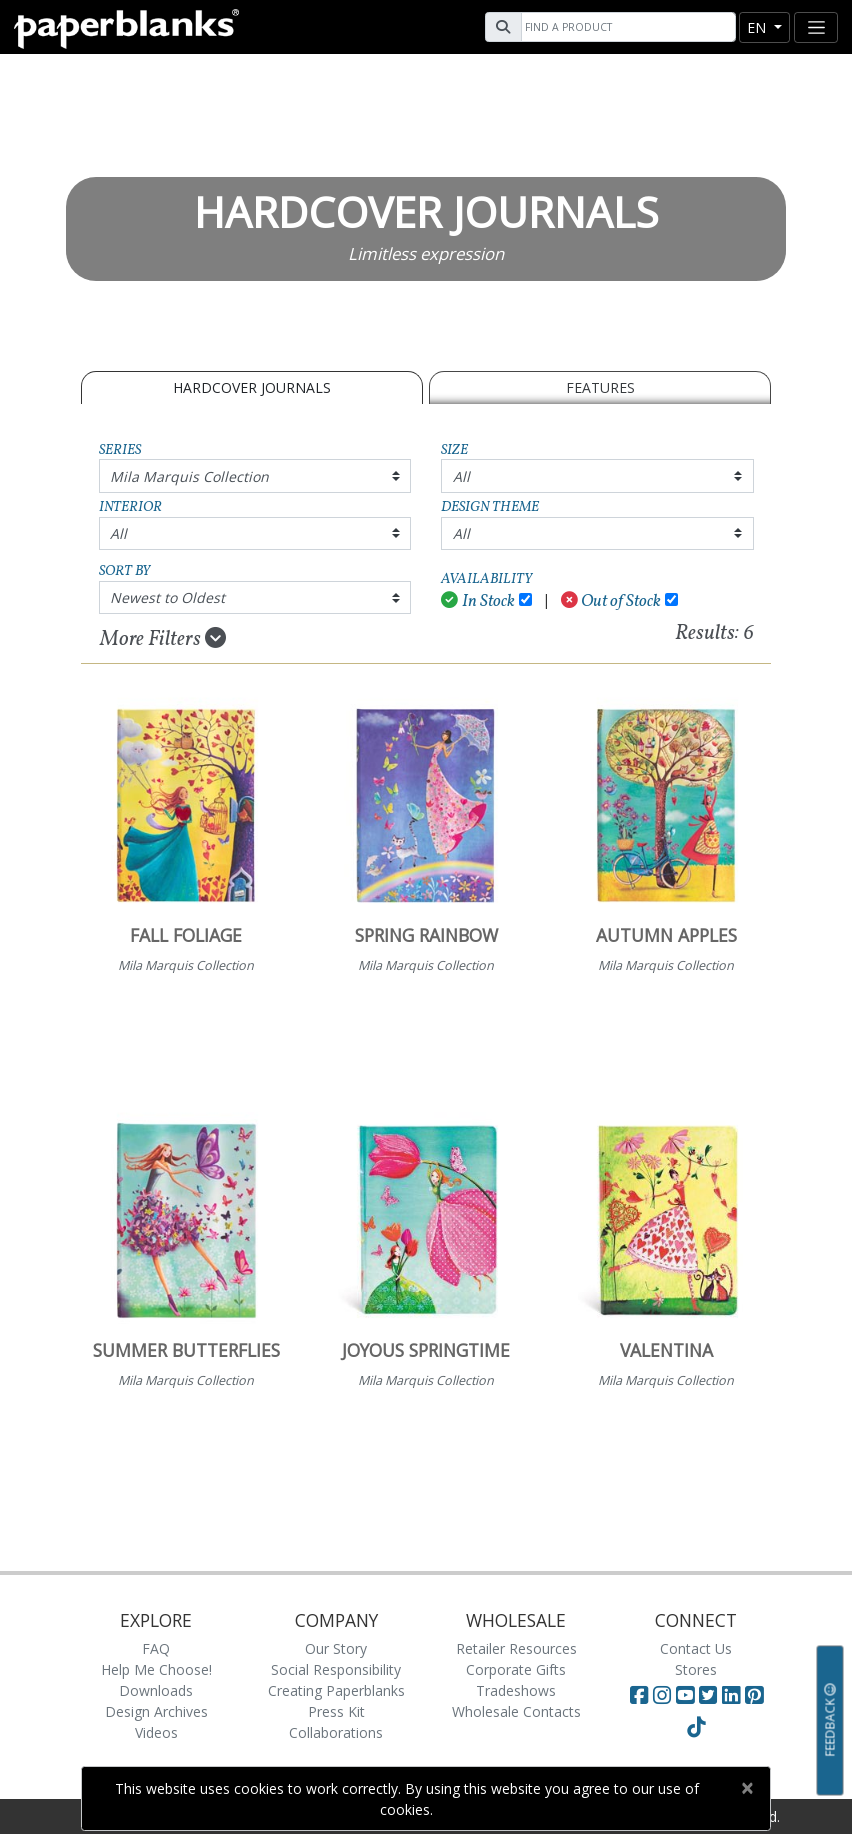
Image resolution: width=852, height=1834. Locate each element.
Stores (696, 1669)
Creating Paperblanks (336, 1690)
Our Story (336, 1648)
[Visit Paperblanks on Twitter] (710, 1695)
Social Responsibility (336, 1669)
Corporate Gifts (516, 1669)
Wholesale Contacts (516, 1711)
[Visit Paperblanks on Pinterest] (754, 1695)
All (461, 476)
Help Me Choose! (156, 1669)
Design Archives (156, 1711)
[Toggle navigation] (816, 27)
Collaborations (336, 1732)
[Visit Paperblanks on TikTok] (696, 1727)
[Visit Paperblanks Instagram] (662, 1695)
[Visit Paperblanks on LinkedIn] (733, 1695)
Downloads (156, 1690)
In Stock (478, 601)
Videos (156, 1732)
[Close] (746, 1788)
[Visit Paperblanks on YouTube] (687, 1695)
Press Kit (336, 1711)
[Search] (626, 27)
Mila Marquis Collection (189, 476)
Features (600, 387)
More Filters (163, 639)
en (758, 27)
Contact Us (696, 1648)
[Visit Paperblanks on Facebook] (639, 1695)
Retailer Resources (516, 1648)
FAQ (156, 1648)
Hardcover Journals (252, 387)
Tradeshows (516, 1690)
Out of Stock (611, 601)
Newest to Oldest (167, 597)
